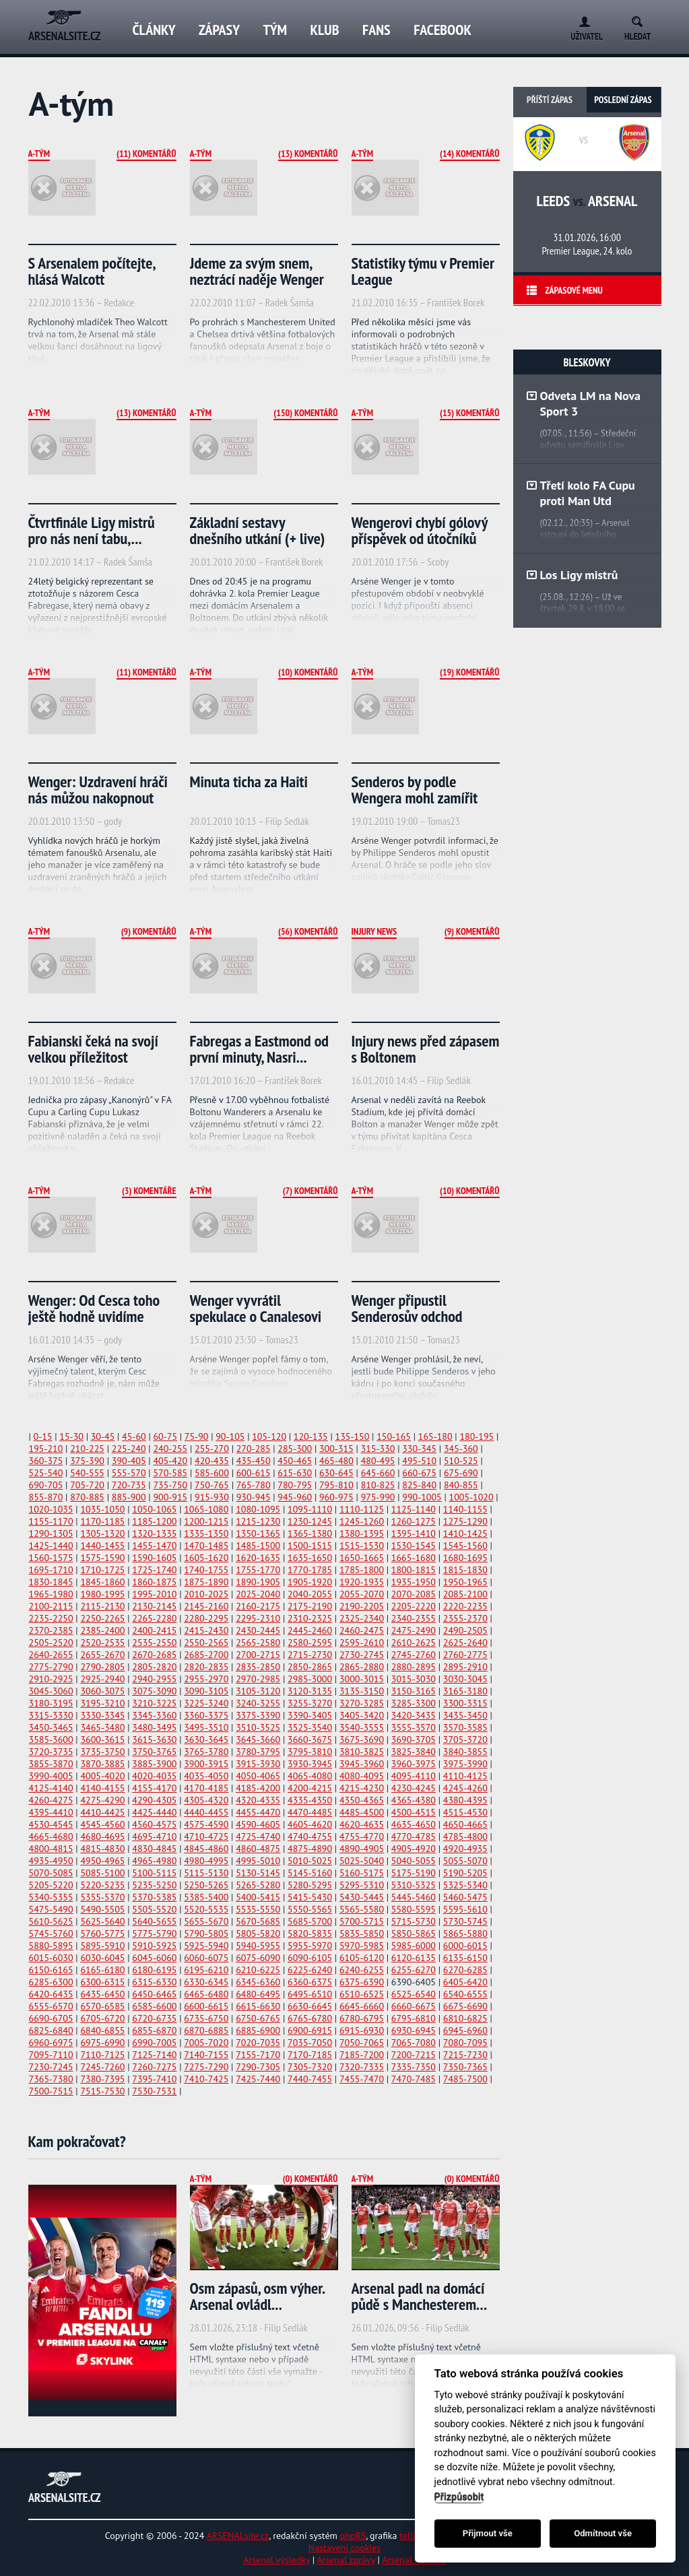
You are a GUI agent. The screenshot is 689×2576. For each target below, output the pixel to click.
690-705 (46, 1485)
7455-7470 (361, 2079)
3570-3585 (465, 1727)
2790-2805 (102, 1667)
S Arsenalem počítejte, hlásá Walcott (92, 271)
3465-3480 (102, 1727)
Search (641, 19)
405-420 (170, 1461)
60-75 (165, 1436)
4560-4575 (154, 1824)
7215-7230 (465, 2055)
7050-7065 (361, 2043)
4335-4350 (310, 1800)
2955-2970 (206, 1679)
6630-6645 (310, 2006)
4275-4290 (102, 1800)
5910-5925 (154, 1946)
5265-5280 (258, 1885)
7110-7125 (102, 2055)
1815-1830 (465, 1570)
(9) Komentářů (148, 931)
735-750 (170, 1485)
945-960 (294, 1497)
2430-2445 (258, 1630)
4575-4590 (206, 1824)
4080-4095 (361, 1776)
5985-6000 (413, 1946)
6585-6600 (154, 2006)
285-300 (294, 1449)
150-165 (393, 1436)
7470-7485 (413, 2079)
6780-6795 (361, 2018)
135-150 (352, 1436)
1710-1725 (102, 1570)
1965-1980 (51, 1594)
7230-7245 (51, 2067)
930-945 (253, 1497)
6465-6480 (206, 1994)
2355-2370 (465, 1618)
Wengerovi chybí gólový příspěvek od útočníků (420, 530)
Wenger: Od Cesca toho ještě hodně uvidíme (94, 1308)
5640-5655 (154, 1921)
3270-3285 (361, 1703)
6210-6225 (258, 1970)
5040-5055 (413, 1861)
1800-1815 (413, 1570)
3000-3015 (361, 1679)
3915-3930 (258, 1764)
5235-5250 (154, 1885)
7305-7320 (310, 2067)
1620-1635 (258, 1558)
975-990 (378, 1497)
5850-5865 (413, 1933)
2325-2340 (361, 1618)
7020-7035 (258, 2043)
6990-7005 (154, 2043)
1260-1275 (413, 1521)
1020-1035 (51, 1509)
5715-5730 (413, 1921)
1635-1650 (310, 1558)
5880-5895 (51, 1946)
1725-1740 (154, 1570)
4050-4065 (258, 1776)
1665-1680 (413, 1558)
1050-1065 (154, 1509)
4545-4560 (102, 1824)
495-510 (419, 1461)
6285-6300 (51, 1982)
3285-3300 (413, 1703)
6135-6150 (465, 1958)
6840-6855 (102, 2030)
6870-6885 (206, 2030)
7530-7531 (154, 2091)
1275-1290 (465, 1521)
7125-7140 (154, 2055)
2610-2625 (413, 1643)
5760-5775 (102, 1933)
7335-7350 (413, 2067)
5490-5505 (102, 1909)
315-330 (378, 1449)
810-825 (378, 1485)
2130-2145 (154, 1606)
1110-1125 (361, 1509)
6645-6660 (361, 2006)
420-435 (212, 1461)
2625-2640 (465, 1643)
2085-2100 (465, 1594)
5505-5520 (154, 1909)
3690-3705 (413, 1739)
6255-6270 (413, 1970)
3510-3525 (258, 1727)
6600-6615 (206, 2006)
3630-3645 (206, 1739)
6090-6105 (310, 1958)
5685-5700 (310, 1921)
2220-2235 (465, 1606)
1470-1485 (206, 1546)
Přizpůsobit (459, 2497)
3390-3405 (310, 1715)
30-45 (103, 1436)
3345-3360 (154, 1715)
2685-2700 (206, 1655)
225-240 (129, 1449)
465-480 (336, 1461)
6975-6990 (102, 2043)
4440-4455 (206, 1812)
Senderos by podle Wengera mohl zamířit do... (415, 797)
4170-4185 (206, 1788)
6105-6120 (361, 1958)
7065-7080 (413, 2043)
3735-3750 (102, 1752)
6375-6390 (361, 1982)
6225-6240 (310, 1970)
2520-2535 (102, 1643)
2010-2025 (206, 1594)
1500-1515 (310, 1546)
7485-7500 (465, 2079)
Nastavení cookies (344, 2548)
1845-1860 (102, 1582)
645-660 (378, 1473)
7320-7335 (361, 2067)
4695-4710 (154, 1836)
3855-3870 (51, 1764)
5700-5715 (361, 1921)
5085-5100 (102, 1873)
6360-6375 (310, 1982)
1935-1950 (413, 1582)
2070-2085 (413, 1594)
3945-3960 (361, 1764)
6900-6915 (310, 2030)
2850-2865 (310, 1667)
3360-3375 (206, 1715)
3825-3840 (413, 1752)
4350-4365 (361, 1800)
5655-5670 (206, 1921)
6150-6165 (51, 1970)
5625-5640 (102, 1921)
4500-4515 (413, 1812)
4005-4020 (102, 1776)
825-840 (419, 1485)
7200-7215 (413, 2055)
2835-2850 (258, 1667)
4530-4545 (51, 1824)
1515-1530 (361, 1546)
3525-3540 (310, 1727)
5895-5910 (102, 1946)
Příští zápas (549, 100)
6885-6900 (258, 2030)
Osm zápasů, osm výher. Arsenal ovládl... (257, 2296)
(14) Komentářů (469, 153)
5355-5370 (102, 1897)
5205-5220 (51, 1885)
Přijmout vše (488, 2533)
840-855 (461, 1485)
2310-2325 (310, 1618)
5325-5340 (465, 1885)
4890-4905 (361, 1849)
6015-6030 (51, 1958)
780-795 (294, 1485)
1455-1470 (154, 1546)
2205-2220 (413, 1606)
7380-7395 (102, 2079)
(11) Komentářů (146, 153)
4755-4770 (361, 1836)
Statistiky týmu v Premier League (423, 271)
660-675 (419, 1473)
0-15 (43, 1436)
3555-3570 (413, 1727)
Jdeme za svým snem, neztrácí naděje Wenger (257, 271)
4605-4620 (310, 1824)
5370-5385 (154, 1897)
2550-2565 (206, 1643)
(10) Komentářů (307, 672)
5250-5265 (206, 1885)
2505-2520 (51, 1643)
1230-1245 (310, 1521)
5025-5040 (361, 1861)
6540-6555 (465, 1994)
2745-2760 (413, 1655)
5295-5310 (361, 1885)
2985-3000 (310, 1679)
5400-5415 (258, 1897)
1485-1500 (258, 1546)
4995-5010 (258, 1861)
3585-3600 (51, 1739)
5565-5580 (361, 1909)
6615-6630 (258, 2006)
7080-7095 (465, 2043)
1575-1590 (102, 1558)
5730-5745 (465, 1921)
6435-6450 (102, 1994)
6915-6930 (361, 2030)
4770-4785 (413, 1836)
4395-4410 (51, 1812)
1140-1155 (465, 1509)
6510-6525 (361, 1994)
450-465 (294, 1461)
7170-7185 (310, 2055)
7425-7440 (258, 2079)
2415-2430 (206, 1630)
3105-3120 (258, 1691)
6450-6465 (154, 1994)
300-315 (336, 1449)
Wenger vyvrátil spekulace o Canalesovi (256, 1308)
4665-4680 (51, 1836)
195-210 (46, 1449)
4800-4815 (51, 1849)
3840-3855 (465, 1752)
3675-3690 (361, 1739)
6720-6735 (154, 2018)
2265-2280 (154, 1618)
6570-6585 (102, 2006)
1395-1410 (413, 1533)
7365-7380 (51, 2079)
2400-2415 (154, 1630)
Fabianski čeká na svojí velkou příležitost (93, 1048)
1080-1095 (258, 1509)
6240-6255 (361, 1970)
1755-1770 (258, 1570)
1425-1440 (51, 1546)
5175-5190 (413, 1873)
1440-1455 (102, 1546)
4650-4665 (465, 1824)
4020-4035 (154, 1776)
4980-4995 (206, 1861)
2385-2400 (102, 1630)
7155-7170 (258, 2055)
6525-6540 (413, 1994)
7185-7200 (361, 2055)
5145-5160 (310, 1873)
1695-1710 (51, 1570)
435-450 (253, 1461)
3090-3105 (206, 1691)
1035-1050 (102, 1509)
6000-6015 (465, 1946)
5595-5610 (465, 1909)
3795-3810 (310, 1752)
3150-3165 (413, 1691)
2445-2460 (310, 1630)
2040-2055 (310, 1594)
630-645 (336, 1473)
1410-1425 (465, 1533)
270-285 (253, 1449)
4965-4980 (154, 1861)
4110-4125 (465, 1776)
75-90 (197, 1436)
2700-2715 (258, 1655)
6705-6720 (102, 2018)
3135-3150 (361, 1691)
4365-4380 (413, 1800)
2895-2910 (465, 1667)
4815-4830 (102, 1849)
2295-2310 (258, 1618)
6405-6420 (465, 1982)
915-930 (212, 1497)
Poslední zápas (622, 100)
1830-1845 (51, 1582)
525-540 (46, 1473)
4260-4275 (51, 1800)
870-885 (87, 1497)
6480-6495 (258, 1994)
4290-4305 (154, 1800)
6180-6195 (154, 1970)
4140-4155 (102, 1788)
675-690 (461, 1473)
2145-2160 (206, 1606)
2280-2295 (206, 1618)
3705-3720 (465, 1739)
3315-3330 (51, 1715)
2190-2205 (361, 1606)
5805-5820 (258, 1933)
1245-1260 (361, 1521)
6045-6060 (154, 1958)
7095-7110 (51, 2055)
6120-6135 (413, 1958)
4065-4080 (310, 1776)
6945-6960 (465, 2030)
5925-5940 (206, 1946)
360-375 (46, 1461)
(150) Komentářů (305, 413)
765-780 (253, 1485)
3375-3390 (258, 1715)
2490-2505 (465, 1630)
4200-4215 (310, 1788)
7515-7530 (102, 2091)
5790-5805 (206, 1933)
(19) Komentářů (469, 672)
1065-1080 (206, 1509)
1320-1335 (154, 1533)
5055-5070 (465, 1861)
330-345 (419, 1449)
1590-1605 (154, 1558)
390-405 (129, 1461)
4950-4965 (102, 1861)
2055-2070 (361, 1594)
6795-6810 (413, 2018)
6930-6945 (413, 2030)
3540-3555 (361, 1727)
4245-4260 (465, 1788)
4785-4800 (465, 1836)
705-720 (87, 1485)
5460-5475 (465, 1897)
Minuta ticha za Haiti (249, 781)
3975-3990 (465, 1764)
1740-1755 (206, 1570)
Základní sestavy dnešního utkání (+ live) (257, 530)
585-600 (212, 1473)
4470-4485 (310, 1812)
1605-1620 (206, 1558)
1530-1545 (413, 1546)
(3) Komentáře (149, 1191)
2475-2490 (413, 1630)
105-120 (269, 1436)
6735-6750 (206, 2018)
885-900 (129, 1497)
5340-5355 (51, 1897)
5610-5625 (51, 1921)
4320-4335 (258, 1800)
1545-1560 (465, 1546)
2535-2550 (154, 1643)
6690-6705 (51, 2018)
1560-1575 (51, 1558)
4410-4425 (102, 1812)
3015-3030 (413, 1679)
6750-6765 (258, 2018)
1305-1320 (102, 1533)
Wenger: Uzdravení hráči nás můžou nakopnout (98, 789)
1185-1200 (154, 1521)
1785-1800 (361, 1570)
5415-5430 (310, 1897)
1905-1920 (310, 1582)
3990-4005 (51, 1776)
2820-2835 (206, 1667)
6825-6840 (51, 2030)
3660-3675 (310, 1739)
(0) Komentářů (310, 2179)
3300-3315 (465, 1703)
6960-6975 (51, 2043)
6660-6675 (413, 2006)
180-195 (476, 1436)
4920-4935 (465, 1849)
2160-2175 (258, 1606)
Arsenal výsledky (276, 2560)
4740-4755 (310, 1836)
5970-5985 (361, 1946)
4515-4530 (465, 1812)
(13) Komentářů (307, 153)
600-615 (253, 1473)
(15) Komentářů (469, 413)
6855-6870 (154, 2030)
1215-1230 (258, 1521)
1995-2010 (154, 1594)
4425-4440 (154, 1812)
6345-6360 (258, 1982)
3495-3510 (206, 1727)
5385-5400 (206, 1897)
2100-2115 (51, 1606)
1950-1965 (465, 1582)
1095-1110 (310, 1509)
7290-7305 (258, 2067)
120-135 (311, 1436)
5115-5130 (206, 1873)
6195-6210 (206, 1970)
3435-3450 (465, 1715)
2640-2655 (51, 1655)
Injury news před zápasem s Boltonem (426, 1048)
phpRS (353, 2536)
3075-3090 (154, 1691)
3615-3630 (154, 1739)
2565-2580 (258, 1643)
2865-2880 (361, 1667)
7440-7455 (310, 2079)
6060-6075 (206, 1958)
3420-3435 (413, 1715)
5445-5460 (413, 1897)
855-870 (46, 1497)
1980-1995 (102, 1594)
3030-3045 (465, 1679)
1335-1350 (206, 1533)
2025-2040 (258, 1594)
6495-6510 (310, 1994)
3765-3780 (206, 1752)
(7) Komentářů (310, 1191)
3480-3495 (154, 1727)
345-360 (461, 1449)
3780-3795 (258, 1752)
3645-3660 (258, 1739)
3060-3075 (102, 1691)
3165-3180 (465, 1691)
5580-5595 (413, 1909)
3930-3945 (310, 1764)
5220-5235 (102, 1885)
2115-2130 (102, 1606)
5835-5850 (361, 1933)
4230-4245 (413, 1788)
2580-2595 (310, 1643)
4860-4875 (258, 1849)
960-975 (336, 1497)
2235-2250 (51, 1618)
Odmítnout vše (603, 2533)
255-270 (212, 1449)
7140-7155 (206, 2055)
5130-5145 (258, 1873)
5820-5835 (310, 1933)
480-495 (378, 1461)
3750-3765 (154, 1752)
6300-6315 (102, 1982)
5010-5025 (310, 1861)
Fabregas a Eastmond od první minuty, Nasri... (259, 1048)
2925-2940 (102, 1679)
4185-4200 (258, 1788)
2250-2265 (102, 1618)
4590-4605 (258, 1824)
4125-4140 (51, 1788)
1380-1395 (361, 1533)
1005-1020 (471, 1497)
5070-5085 (51, 1873)
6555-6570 (51, 2006)
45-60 (134, 1436)
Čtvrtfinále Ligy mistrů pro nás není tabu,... (91, 530)
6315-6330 (154, 1982)
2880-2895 (413, 1667)
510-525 (461, 1461)
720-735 (129, 1485)
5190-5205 (465, 1873)
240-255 (170, 1449)
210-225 (87, 1449)
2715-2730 (310, 1655)
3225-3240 (206, 1703)
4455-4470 (258, 1812)
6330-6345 (206, 1982)
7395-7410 (154, 2079)
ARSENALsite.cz (238, 2536)
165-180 (435, 1436)
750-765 (212, 1485)
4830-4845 (154, 1849)
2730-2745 (361, 1655)
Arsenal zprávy (345, 2560)
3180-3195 (51, 1703)
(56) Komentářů (307, 931)
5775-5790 (154, 1933)
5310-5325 (413, 1885)
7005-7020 (206, 2043)
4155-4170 (154, 1788)
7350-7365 (465, 2067)
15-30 (71, 1436)
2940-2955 (154, 1679)
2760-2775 (465, 1655)
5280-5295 (310, 1885)
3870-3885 (102, 1764)
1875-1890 (206, 1582)
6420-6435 (51, 1994)
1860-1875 (154, 1582)
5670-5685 (258, 1921)
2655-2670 (102, 1655)
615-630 (294, 1473)
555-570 (129, 1473)
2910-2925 (51, 1679)
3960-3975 (413, 1764)
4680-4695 (102, 1836)
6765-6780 (310, 2018)
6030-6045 (102, 1958)
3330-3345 (102, 1715)
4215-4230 (361, 1788)
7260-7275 (154, 2067)
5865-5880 (465, 1933)
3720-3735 (51, 1752)
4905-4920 (413, 1849)
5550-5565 (310, 1909)
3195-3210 (102, 1703)
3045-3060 (51, 1691)
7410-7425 (206, 2079)
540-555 (87, 1473)
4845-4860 (206, 1849)
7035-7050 (310, 2043)
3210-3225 (154, 1703)
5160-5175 (361, 1873)
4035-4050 (206, 1776)
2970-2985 (258, 1679)
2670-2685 (154, 1655)
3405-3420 (361, 1715)
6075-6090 (258, 1958)
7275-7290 (206, 2067)
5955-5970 (310, 1946)
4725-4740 (258, 1836)
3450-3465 (51, 1727)
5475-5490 (51, 1909)
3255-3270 (310, 1703)
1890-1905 (258, 1582)
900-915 (170, 1497)
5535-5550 (258, 1909)
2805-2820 (154, 1667)
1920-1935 (361, 1582)
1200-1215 (206, 1521)
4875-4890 (310, 1849)
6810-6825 (465, 2018)
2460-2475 (361, 1630)
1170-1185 (102, 1521)
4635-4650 (413, 1824)
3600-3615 (102, 1739)
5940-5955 (258, 1946)
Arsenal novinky (414, 2560)
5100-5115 (154, 1873)
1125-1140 (413, 1509)
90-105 (230, 1436)
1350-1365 (258, 1533)
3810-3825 (361, 1752)
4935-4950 (51, 1861)
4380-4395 (465, 1800)
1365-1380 (310, 1533)
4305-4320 (206, 1800)
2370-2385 (51, 1630)
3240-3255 (258, 1703)
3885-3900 (154, 1764)
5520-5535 (206, 1909)
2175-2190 (310, 1606)
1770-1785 (310, 1570)
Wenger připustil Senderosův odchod (407, 1308)
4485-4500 (361, 1812)
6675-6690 (465, 2006)
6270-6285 (465, 1970)
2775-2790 (51, 1667)
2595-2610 (361, 1643)
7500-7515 (51, 2091)
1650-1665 (361, 1558)
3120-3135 (310, 1691)
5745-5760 (51, 1933)
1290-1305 (51, 1533)
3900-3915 (206, 1764)
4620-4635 (361, 1824)
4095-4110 (413, 1776)
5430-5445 (361, 1897)
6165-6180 (102, 1970)
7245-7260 (102, 2067)
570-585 (170, 1473)
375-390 (87, 1461)
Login (581, 19)
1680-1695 (465, 1558)
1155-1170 (51, 1521)
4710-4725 (206, 1836)
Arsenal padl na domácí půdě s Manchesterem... (420, 2296)
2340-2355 (413, 1618)
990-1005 (421, 1497)
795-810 (336, 1485)
